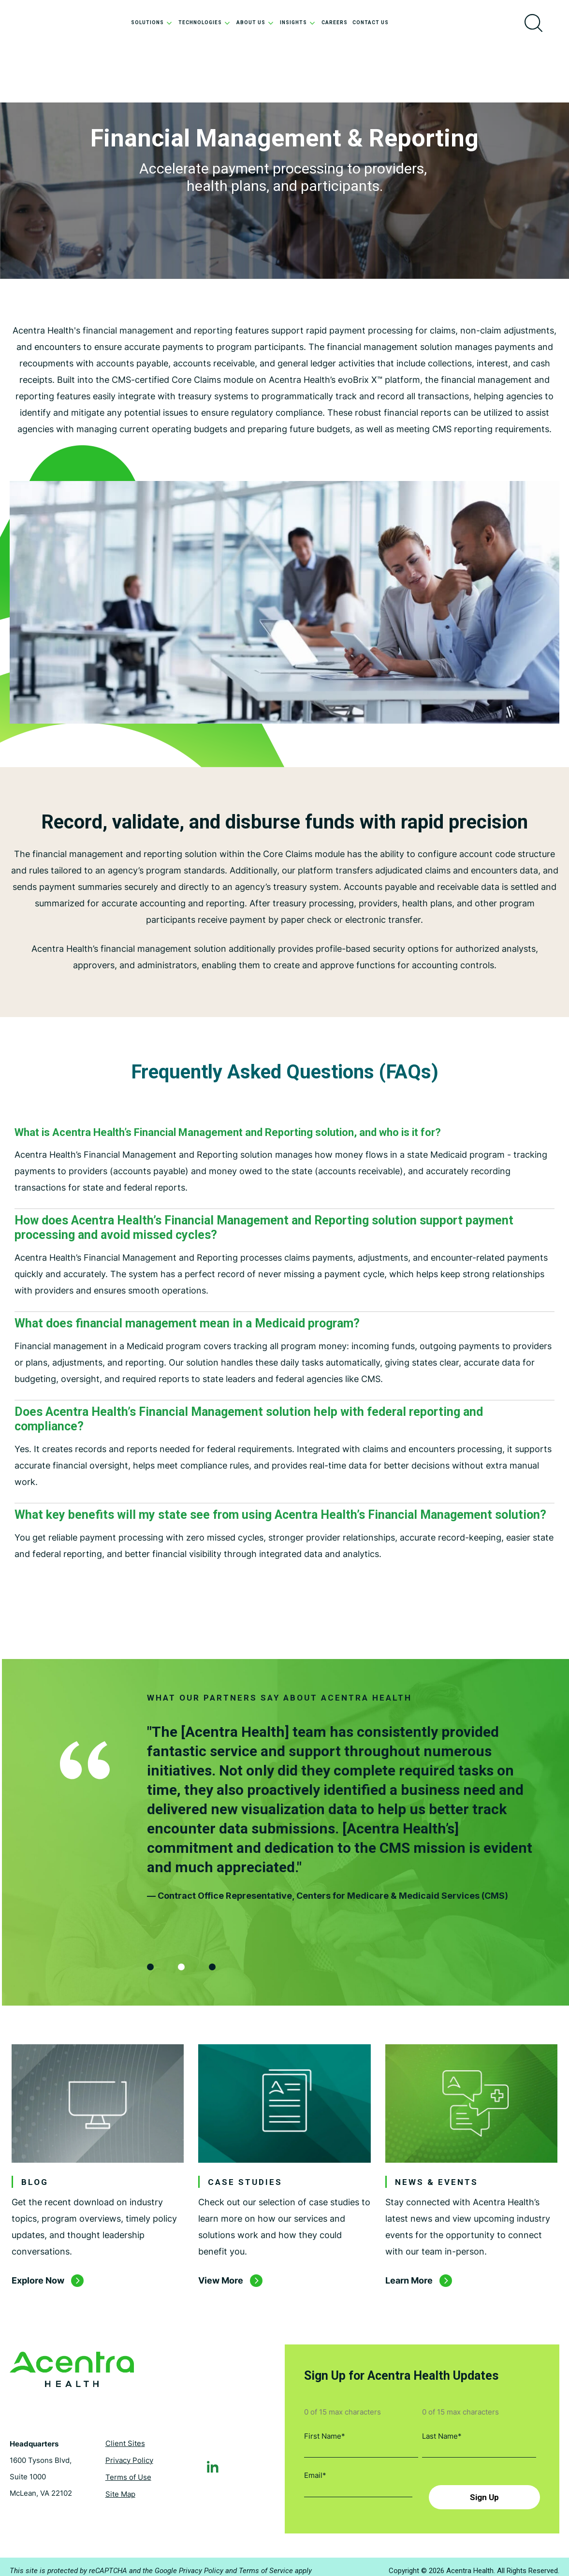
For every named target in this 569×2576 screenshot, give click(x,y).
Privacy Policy (129, 2455)
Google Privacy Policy (189, 2563)
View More (220, 2285)
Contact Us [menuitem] (370, 22)
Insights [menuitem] (298, 22)
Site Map (120, 2489)
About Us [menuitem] (255, 22)
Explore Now (38, 2285)
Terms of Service (266, 2563)
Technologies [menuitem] (205, 22)
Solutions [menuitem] (152, 22)
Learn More (409, 2285)
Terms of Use (128, 2472)
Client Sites (125, 2438)
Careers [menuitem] (334, 22)
